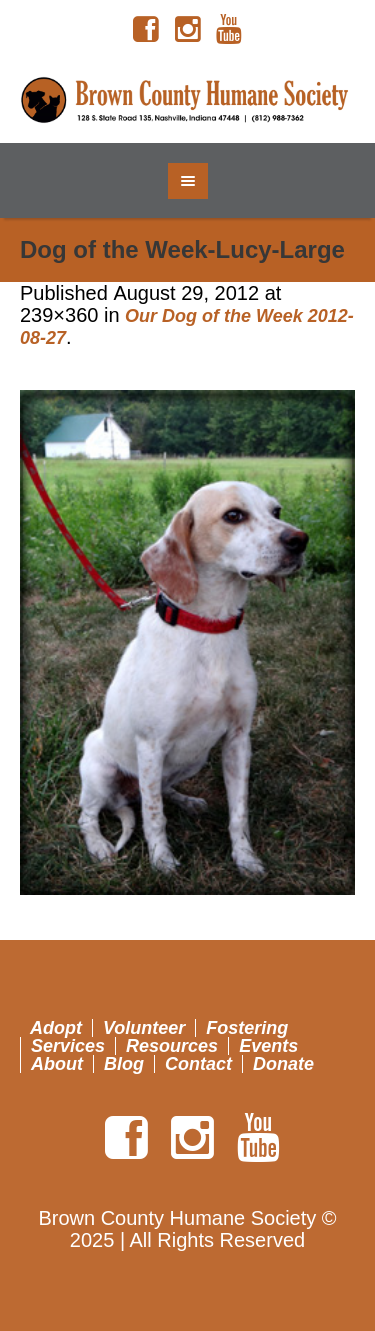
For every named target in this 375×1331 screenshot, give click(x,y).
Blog (124, 1064)
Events (268, 1046)
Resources (172, 1046)
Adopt (56, 1028)
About (57, 1064)
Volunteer (144, 1028)
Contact (198, 1064)
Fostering (247, 1028)
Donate (283, 1064)
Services (68, 1046)
